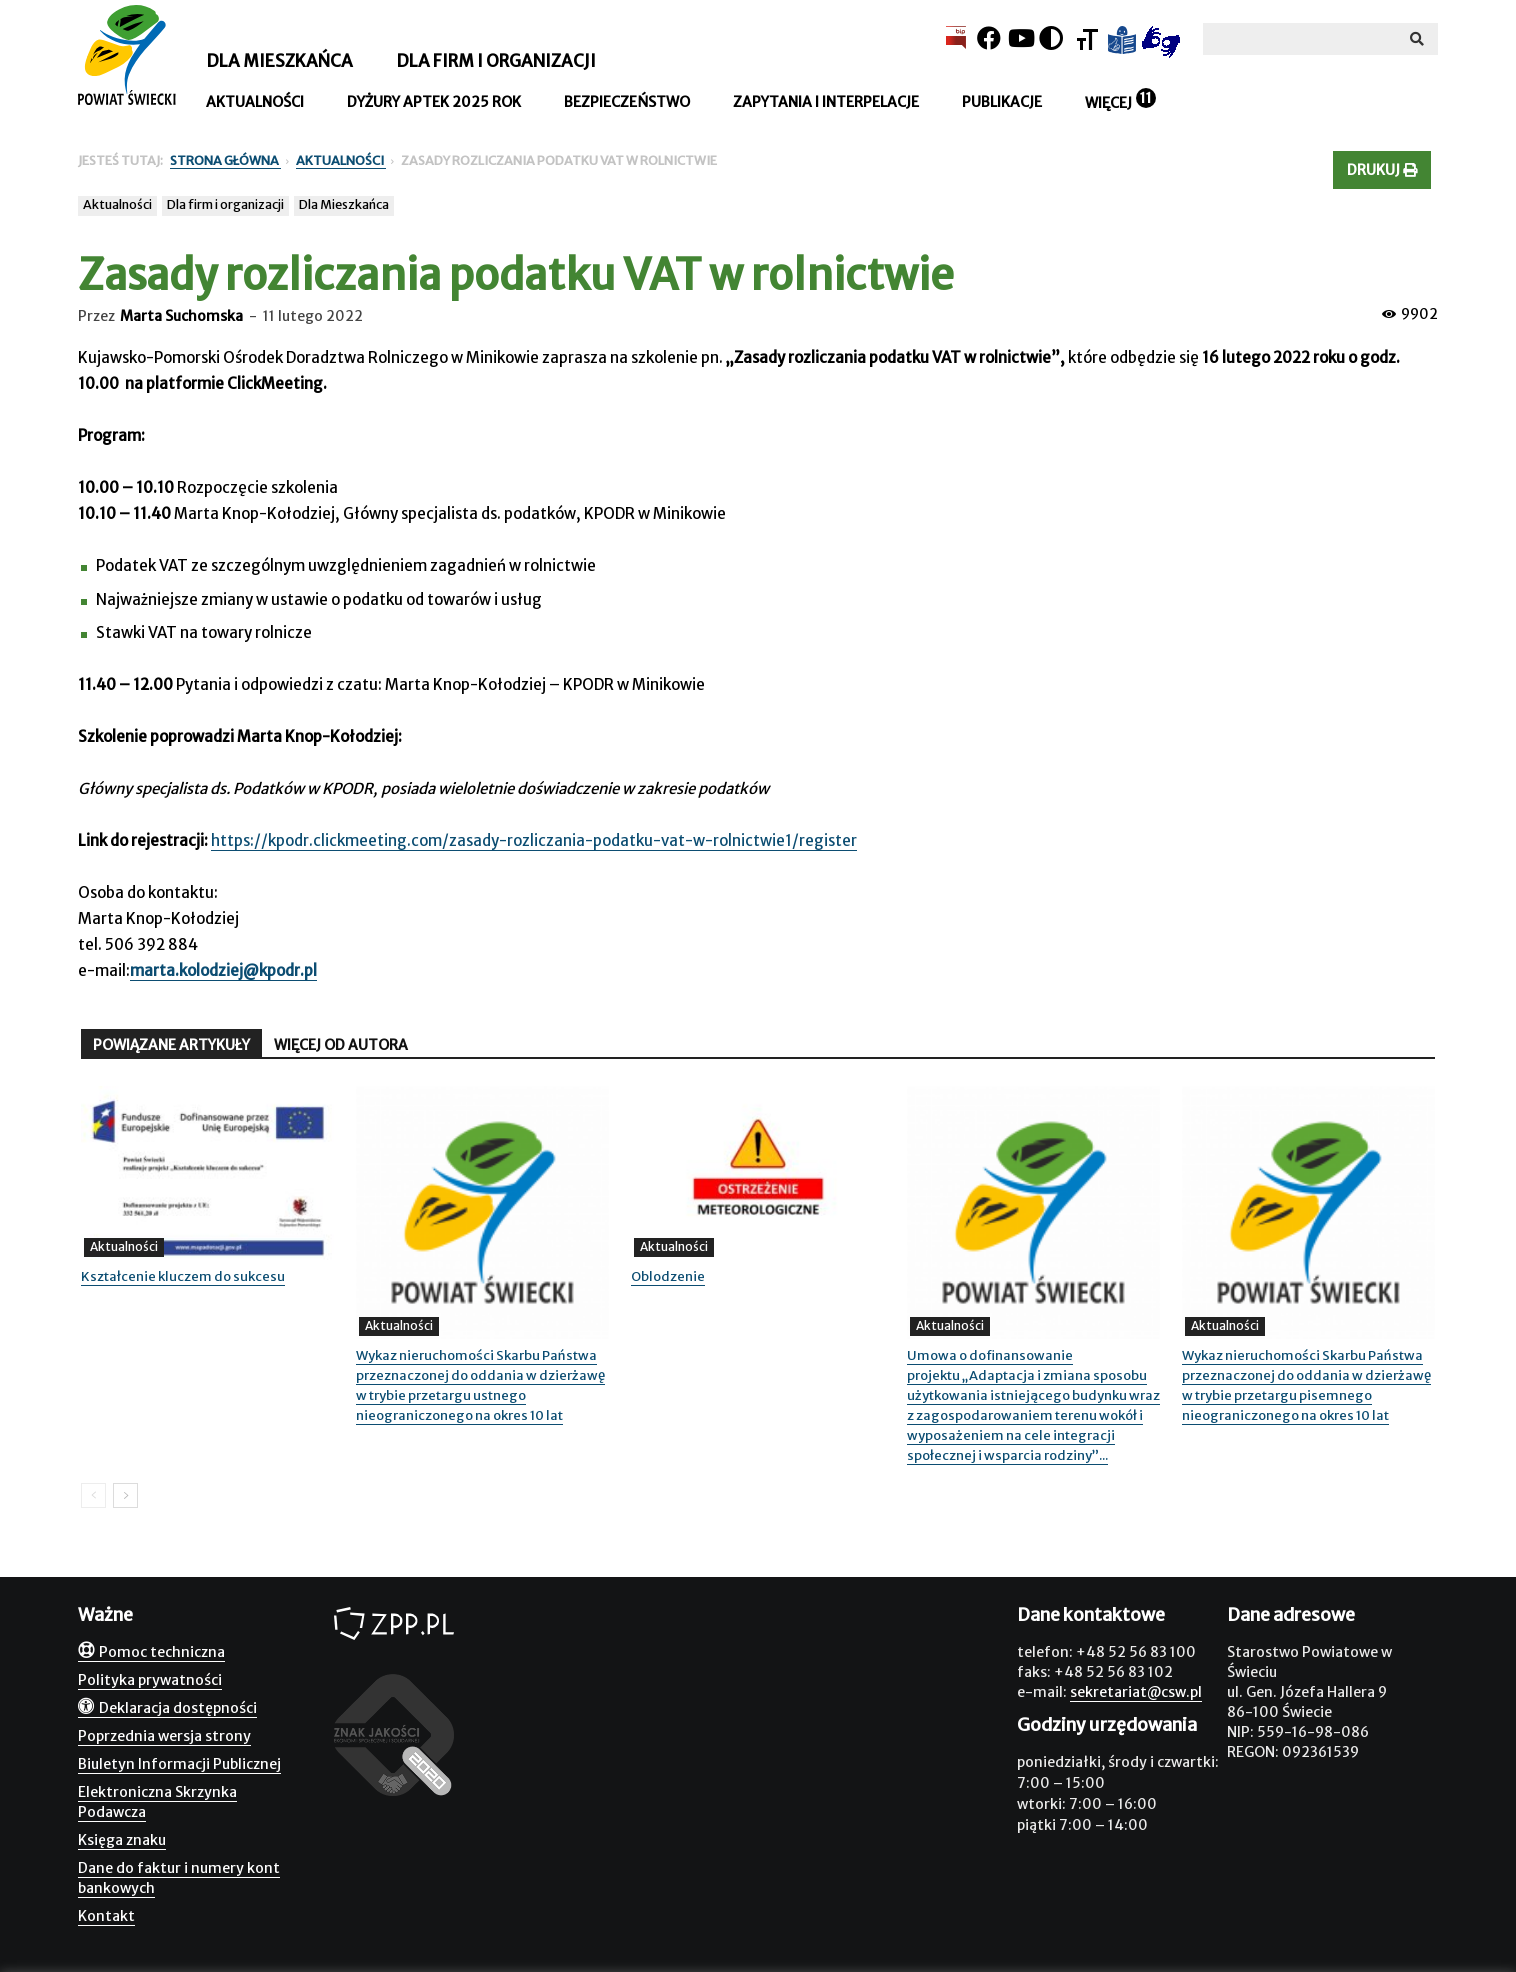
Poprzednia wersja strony (164, 1736)
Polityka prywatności (150, 1680)
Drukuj (1382, 170)
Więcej (1108, 103)
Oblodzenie (668, 1276)
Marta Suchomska (181, 316)
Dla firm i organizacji (496, 61)
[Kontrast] (1051, 38)
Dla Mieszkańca (344, 204)
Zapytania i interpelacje (826, 102)
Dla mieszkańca (279, 61)
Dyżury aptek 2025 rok (434, 102)
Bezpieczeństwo (627, 102)
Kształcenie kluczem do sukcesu (183, 1276)
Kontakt (106, 1916)
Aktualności (255, 102)
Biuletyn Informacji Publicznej (179, 1764)
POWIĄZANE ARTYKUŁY (171, 1045)
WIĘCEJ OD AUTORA (341, 1045)
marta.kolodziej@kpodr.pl (223, 970)
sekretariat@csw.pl (1136, 1692)
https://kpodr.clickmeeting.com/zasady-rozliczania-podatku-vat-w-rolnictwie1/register (534, 840)
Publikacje (1002, 102)
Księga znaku (122, 1840)
